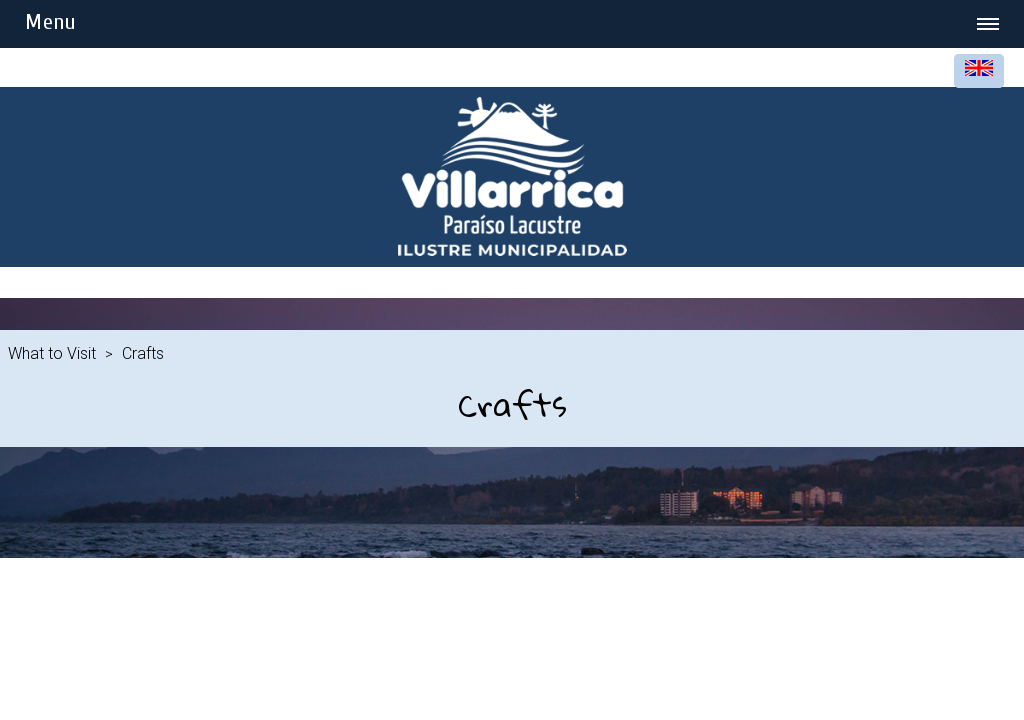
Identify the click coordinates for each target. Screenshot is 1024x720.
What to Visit (52, 353)
